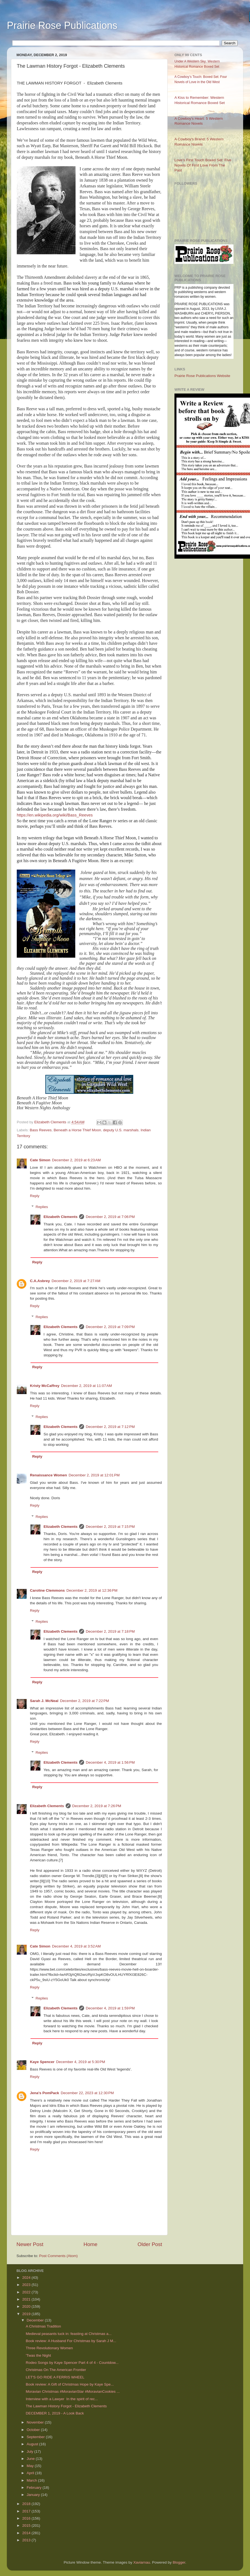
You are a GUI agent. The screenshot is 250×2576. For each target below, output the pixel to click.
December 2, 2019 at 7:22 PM (84, 1701)
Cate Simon (40, 1160)
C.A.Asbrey (40, 1281)
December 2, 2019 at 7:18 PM (110, 1631)
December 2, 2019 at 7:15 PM (110, 1527)
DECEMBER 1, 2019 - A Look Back (55, 2413)
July (30, 2451)
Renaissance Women (48, 1475)
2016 (27, 2518)
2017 (27, 2511)
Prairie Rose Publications (62, 25)
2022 (27, 2292)
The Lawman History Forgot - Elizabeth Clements (66, 2406)
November (36, 2422)
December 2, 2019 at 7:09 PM (110, 1327)
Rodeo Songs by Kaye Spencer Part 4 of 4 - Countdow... (72, 2363)
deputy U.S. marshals (120, 1130)
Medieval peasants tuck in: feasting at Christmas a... (69, 2334)
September (36, 2437)
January (34, 2495)
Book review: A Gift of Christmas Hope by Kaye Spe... (70, 2384)
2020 (27, 2306)
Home (90, 2244)
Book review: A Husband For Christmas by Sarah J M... (71, 2341)
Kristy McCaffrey (44, 1386)
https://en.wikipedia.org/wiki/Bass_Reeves (55, 815)
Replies (42, 1207)
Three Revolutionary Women (49, 2348)
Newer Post (29, 2244)
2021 (27, 2299)
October (34, 2430)
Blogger (179, 2562)
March (32, 2480)
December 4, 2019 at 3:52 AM (76, 1946)
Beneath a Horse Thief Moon (77, 1130)
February (35, 2487)
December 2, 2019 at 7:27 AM (76, 1281)
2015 (27, 2525)
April (31, 2473)
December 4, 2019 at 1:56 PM (110, 1762)
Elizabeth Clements (61, 1217)
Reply (35, 1196)
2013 (27, 2540)
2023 (27, 2285)
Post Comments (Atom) (58, 2256)
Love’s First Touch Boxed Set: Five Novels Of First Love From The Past (202, 165)
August (33, 2444)
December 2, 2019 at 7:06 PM (110, 1217)
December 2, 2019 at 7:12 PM (110, 1427)
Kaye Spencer (42, 2062)
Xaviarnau (141, 2562)
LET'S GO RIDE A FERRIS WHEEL (55, 2377)
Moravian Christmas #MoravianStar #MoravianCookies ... (73, 2391)
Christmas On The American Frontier (56, 2370)
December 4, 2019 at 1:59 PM (110, 2008)
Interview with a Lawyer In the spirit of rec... (62, 2399)
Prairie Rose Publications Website (202, 376)
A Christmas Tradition (43, 2326)
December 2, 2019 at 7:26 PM (96, 1806)
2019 (27, 2314)
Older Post (150, 2244)
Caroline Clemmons (47, 1590)
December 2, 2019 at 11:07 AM (86, 1386)
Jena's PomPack (44, 2093)
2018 (27, 2504)
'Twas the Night (38, 2355)
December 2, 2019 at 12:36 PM (92, 1590)
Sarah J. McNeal (44, 1701)
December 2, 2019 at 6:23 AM (76, 1160)
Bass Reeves (41, 1130)
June (31, 2459)
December (36, 2320)
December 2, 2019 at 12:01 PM (94, 1475)
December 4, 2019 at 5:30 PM (80, 2062)
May (31, 2466)
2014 (27, 2533)
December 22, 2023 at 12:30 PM (87, 2093)
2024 (27, 2277)
